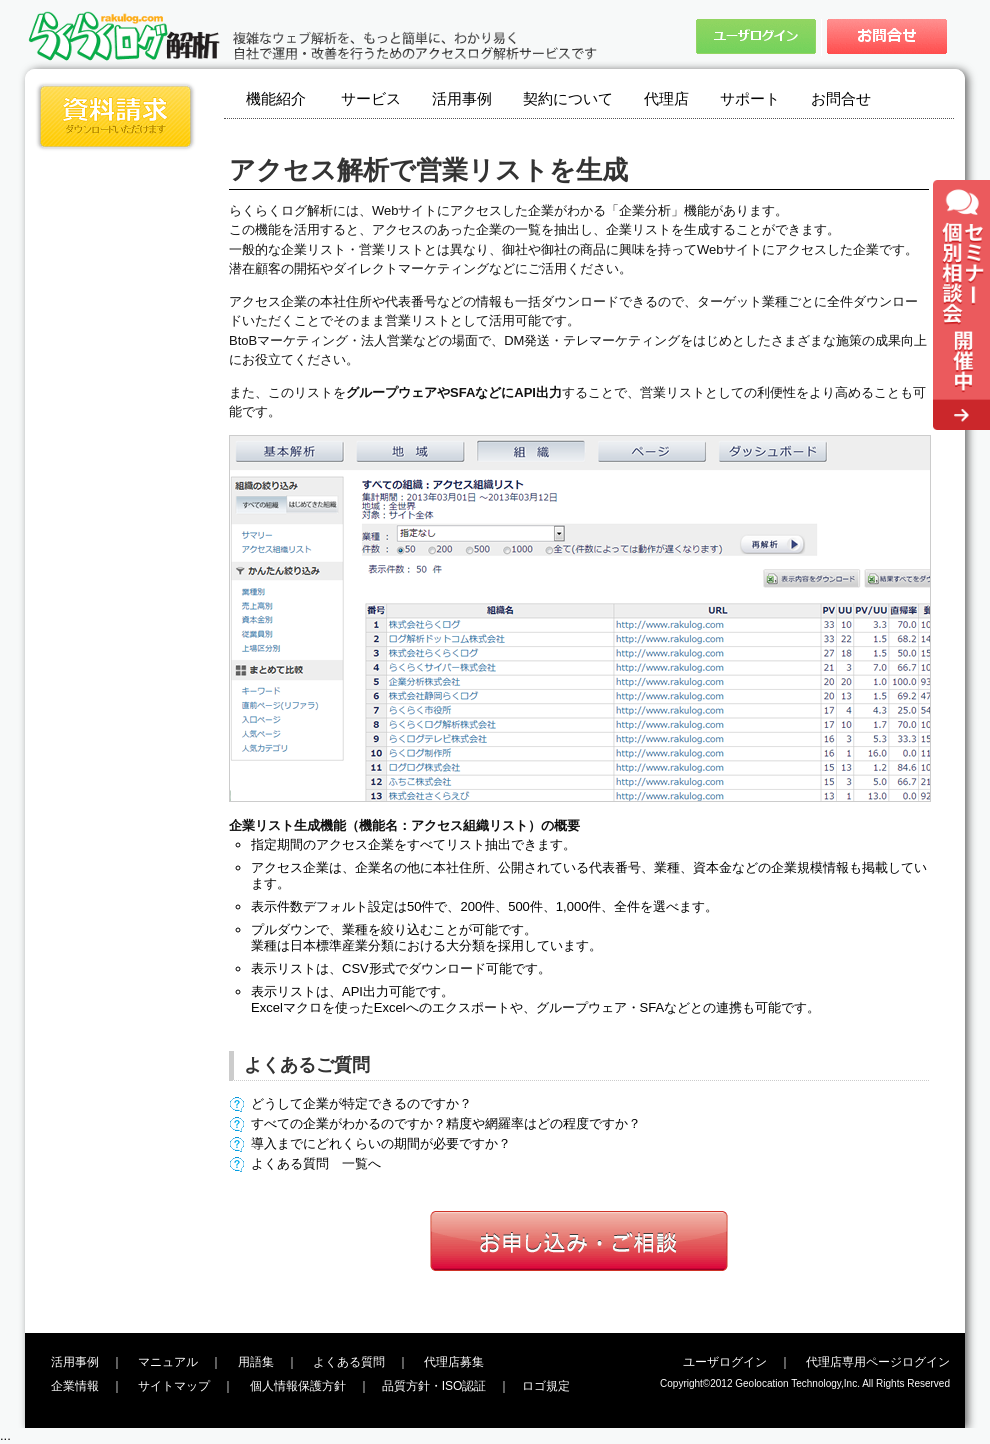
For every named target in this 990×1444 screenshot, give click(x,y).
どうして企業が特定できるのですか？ (361, 1103)
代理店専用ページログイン (878, 1362)
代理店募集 (454, 1362)
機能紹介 (276, 98)
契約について (568, 98)
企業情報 (75, 1386)
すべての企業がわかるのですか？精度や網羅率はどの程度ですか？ (446, 1123)
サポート (750, 98)
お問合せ (841, 98)
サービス (371, 98)
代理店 (666, 98)
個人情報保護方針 (298, 1386)
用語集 (256, 1362)
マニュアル (168, 1362)
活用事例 (462, 98)
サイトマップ (174, 1386)
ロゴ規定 (546, 1386)
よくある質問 (349, 1362)
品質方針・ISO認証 (434, 1386)
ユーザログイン (725, 1362)
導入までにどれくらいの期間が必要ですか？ (381, 1143)
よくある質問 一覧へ (316, 1163)
